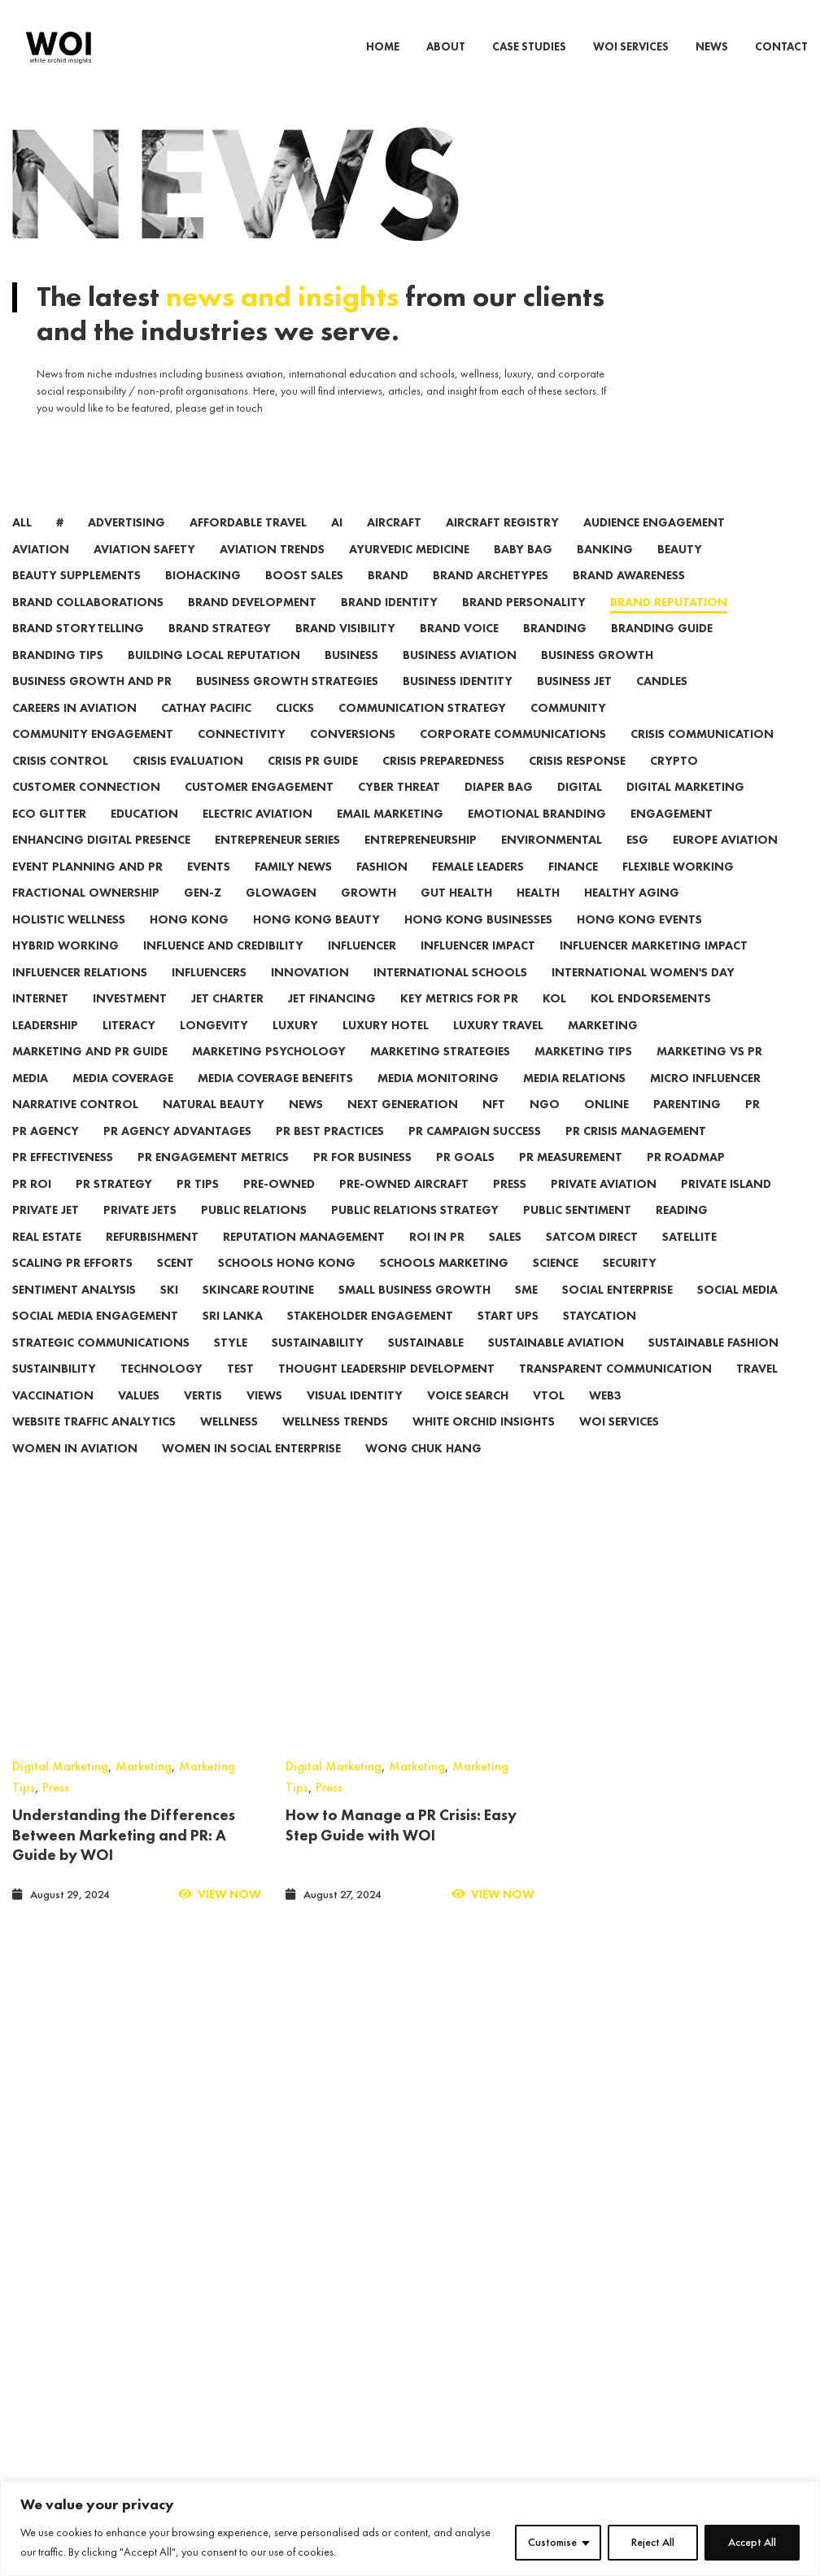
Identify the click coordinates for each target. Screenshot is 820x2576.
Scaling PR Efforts (72, 1285)
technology (161, 1391)
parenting (687, 1126)
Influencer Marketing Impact (654, 968)
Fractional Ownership (85, 915)
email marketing (390, 836)
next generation (402, 1126)
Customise (552, 2542)
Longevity (214, 1047)
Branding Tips (57, 677)
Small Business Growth (414, 1312)
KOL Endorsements (651, 1021)
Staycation (599, 1338)
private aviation (603, 1206)
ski (169, 1312)
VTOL (549, 1418)
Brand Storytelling (78, 650)
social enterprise (617, 1312)
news (306, 1126)
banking (605, 571)
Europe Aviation (725, 862)
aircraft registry (502, 545)
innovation (310, 995)
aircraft (394, 545)
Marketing (144, 1556)
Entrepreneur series (277, 862)
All (22, 545)
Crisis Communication (702, 756)
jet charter (227, 1021)
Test (240, 1391)
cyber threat (399, 809)
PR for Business (362, 1179)
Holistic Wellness (68, 942)
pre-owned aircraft (404, 1206)
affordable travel (248, 545)
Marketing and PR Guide (90, 1074)
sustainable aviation (556, 1365)
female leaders (478, 889)
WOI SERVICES (631, 47)
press (509, 1206)
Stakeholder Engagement (370, 1338)
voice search (467, 1418)
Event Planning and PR (87, 889)
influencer (362, 968)
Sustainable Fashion (713, 1365)
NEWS (712, 47)
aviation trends (272, 571)
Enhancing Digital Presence (101, 862)
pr (752, 1126)
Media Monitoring (438, 1100)
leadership (45, 1047)
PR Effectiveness (62, 1179)
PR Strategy (114, 1206)
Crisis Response (577, 783)
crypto (674, 783)
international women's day (643, 995)
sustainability (318, 1365)
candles (661, 703)
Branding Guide (662, 650)
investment (130, 1021)
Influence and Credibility (223, 968)
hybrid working (65, 968)
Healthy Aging (631, 915)
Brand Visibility (345, 650)
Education (144, 836)
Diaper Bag (499, 809)
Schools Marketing (444, 1285)
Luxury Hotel (385, 1047)
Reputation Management (304, 1259)
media (30, 1100)
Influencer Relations (79, 995)
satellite (689, 1259)
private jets (140, 1232)
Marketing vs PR (709, 1074)
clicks (295, 730)
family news (293, 889)
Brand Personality (524, 624)
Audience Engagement (654, 545)
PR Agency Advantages (177, 1153)
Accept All (752, 2542)
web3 (605, 1418)
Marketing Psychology (269, 1074)
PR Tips (198, 1206)
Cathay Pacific (206, 730)
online (606, 1126)
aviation (40, 571)
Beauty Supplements (76, 598)
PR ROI (31, 1206)
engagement (671, 836)
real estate (46, 1259)
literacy (128, 1047)
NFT (493, 1126)
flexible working (678, 889)
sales (505, 1259)
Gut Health (456, 915)
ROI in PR (437, 1259)
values (138, 1418)
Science (555, 1285)
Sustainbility (54, 1391)
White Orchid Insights (483, 1444)
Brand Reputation (668, 624)
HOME (382, 47)
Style (230, 1365)
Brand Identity (389, 624)
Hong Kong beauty (316, 942)
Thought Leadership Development (386, 1391)
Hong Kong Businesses (478, 942)
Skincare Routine (258, 1312)
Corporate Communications (513, 756)
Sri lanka (233, 1338)
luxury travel (498, 1047)
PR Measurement (570, 1179)
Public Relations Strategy (415, 1232)
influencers (209, 995)
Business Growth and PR (92, 703)
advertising (126, 545)
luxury (295, 1047)
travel (757, 1391)
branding (555, 650)
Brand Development (252, 624)
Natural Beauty (213, 1126)
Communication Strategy (422, 730)
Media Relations (574, 1100)
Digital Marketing (60, 1556)
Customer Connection (86, 809)
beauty (679, 571)
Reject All (652, 2542)
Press (55, 1577)
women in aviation (74, 1471)
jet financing (332, 1021)
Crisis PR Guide (313, 783)
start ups (508, 1338)
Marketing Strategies (440, 1074)
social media (737, 1312)
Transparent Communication (615, 1391)
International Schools (450, 995)
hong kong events (639, 942)
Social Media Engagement (95, 1338)
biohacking (203, 598)
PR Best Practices (330, 1153)
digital (579, 809)
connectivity (242, 756)
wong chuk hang (423, 1471)
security (629, 1285)
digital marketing (685, 809)
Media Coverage (122, 1100)
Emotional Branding (537, 836)
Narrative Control (75, 1126)
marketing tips (583, 1074)
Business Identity (457, 703)
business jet (574, 703)
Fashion (382, 889)
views (264, 1418)
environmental (551, 862)
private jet (45, 1232)
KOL (554, 1021)
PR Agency (45, 1153)
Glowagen (281, 915)
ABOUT (445, 47)
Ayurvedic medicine (409, 571)
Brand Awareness (629, 598)
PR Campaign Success (474, 1153)
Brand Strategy (219, 650)
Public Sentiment (577, 1232)
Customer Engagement (259, 809)
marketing (603, 1047)
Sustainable (426, 1365)
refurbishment (152, 1259)
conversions (352, 756)
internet (40, 1021)
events (208, 889)
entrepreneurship (420, 862)
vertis (203, 1418)
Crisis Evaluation (188, 783)
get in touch (236, 429)
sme (526, 1312)
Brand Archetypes (490, 598)
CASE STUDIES (529, 47)
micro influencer (705, 1100)
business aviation (460, 677)
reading (682, 1232)
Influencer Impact (478, 968)
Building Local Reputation (214, 677)
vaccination (53, 1418)
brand (388, 598)
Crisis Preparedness (443, 783)
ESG (637, 862)
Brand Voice (459, 650)
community (568, 730)
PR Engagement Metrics (213, 1179)
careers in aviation (74, 730)
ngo (545, 1126)
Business (351, 677)
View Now (219, 1684)
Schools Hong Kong (286, 1285)
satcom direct (592, 1259)
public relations (254, 1232)
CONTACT (781, 47)
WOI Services (619, 1444)
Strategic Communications (101, 1365)
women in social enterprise (251, 1471)
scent (175, 1285)
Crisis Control (60, 783)
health (538, 915)
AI (336, 545)
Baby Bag (523, 571)
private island (726, 1206)
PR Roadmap (686, 1179)
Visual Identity (355, 1418)
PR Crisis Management (635, 1153)
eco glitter (49, 836)
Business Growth (597, 677)
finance (573, 889)
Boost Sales (304, 598)
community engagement (92, 756)
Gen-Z (202, 915)
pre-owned (279, 1206)
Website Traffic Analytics (94, 1444)
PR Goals (465, 1179)
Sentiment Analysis (74, 1312)
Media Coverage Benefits (275, 1100)
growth (368, 915)
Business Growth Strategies (287, 703)
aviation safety (144, 571)
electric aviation (257, 836)
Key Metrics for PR (459, 1021)
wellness (229, 1444)
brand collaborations (88, 624)
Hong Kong (189, 942)
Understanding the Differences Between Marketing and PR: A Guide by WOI (123, 1625)
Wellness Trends (335, 1444)
